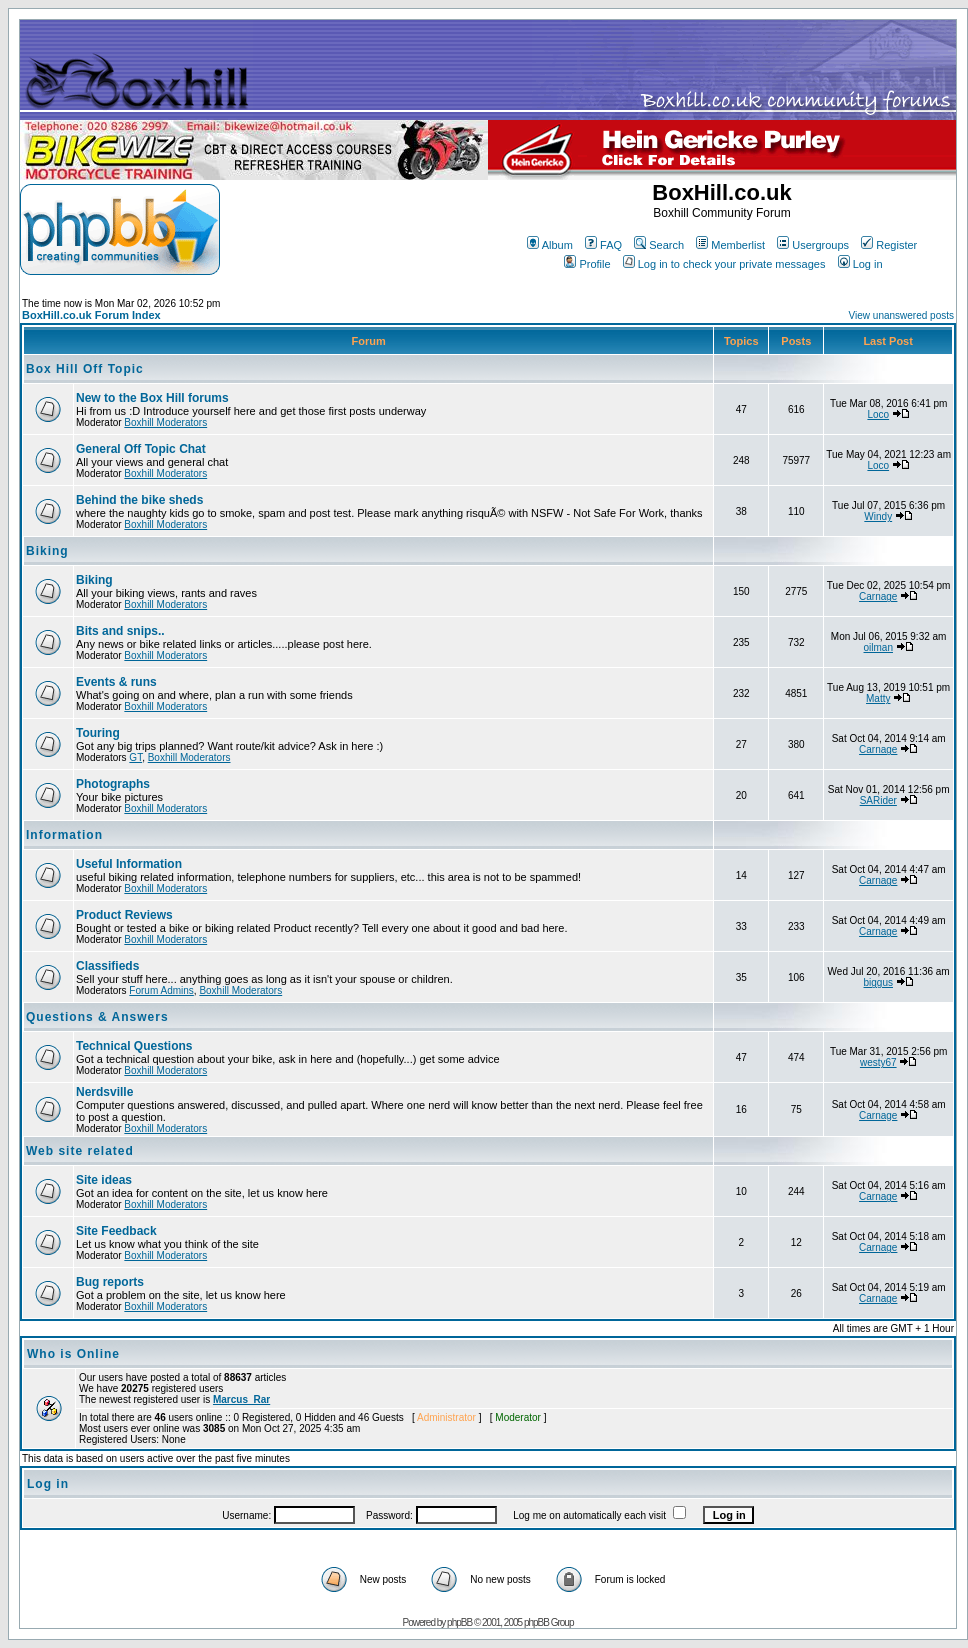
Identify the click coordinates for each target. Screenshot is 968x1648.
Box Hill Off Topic (85, 369)
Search (659, 245)
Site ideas (104, 1180)
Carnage (878, 596)
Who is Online (73, 1354)
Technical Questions (134, 1046)
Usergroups (813, 245)
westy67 (878, 1062)
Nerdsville (104, 1092)
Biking (47, 551)
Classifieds (107, 966)
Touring (98, 733)
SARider (878, 800)
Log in (860, 264)
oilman (878, 647)
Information (64, 835)
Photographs (113, 784)
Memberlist (730, 245)
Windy (878, 516)
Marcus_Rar (241, 1399)
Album (550, 245)
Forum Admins (161, 990)
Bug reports (110, 1282)
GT (135, 757)
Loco (878, 414)
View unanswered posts (901, 315)
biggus (878, 982)
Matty (878, 698)
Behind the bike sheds (139, 500)
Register (889, 245)
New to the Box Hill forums (152, 398)
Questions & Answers (97, 1017)
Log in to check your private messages (724, 264)
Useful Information (129, 864)
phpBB (459, 1622)
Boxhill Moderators (165, 422)
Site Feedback (116, 1231)
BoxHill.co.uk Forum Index (91, 315)
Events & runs (116, 682)
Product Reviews (124, 915)
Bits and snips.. (120, 631)
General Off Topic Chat (141, 449)
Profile (587, 264)
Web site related (80, 1151)
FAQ (603, 245)
